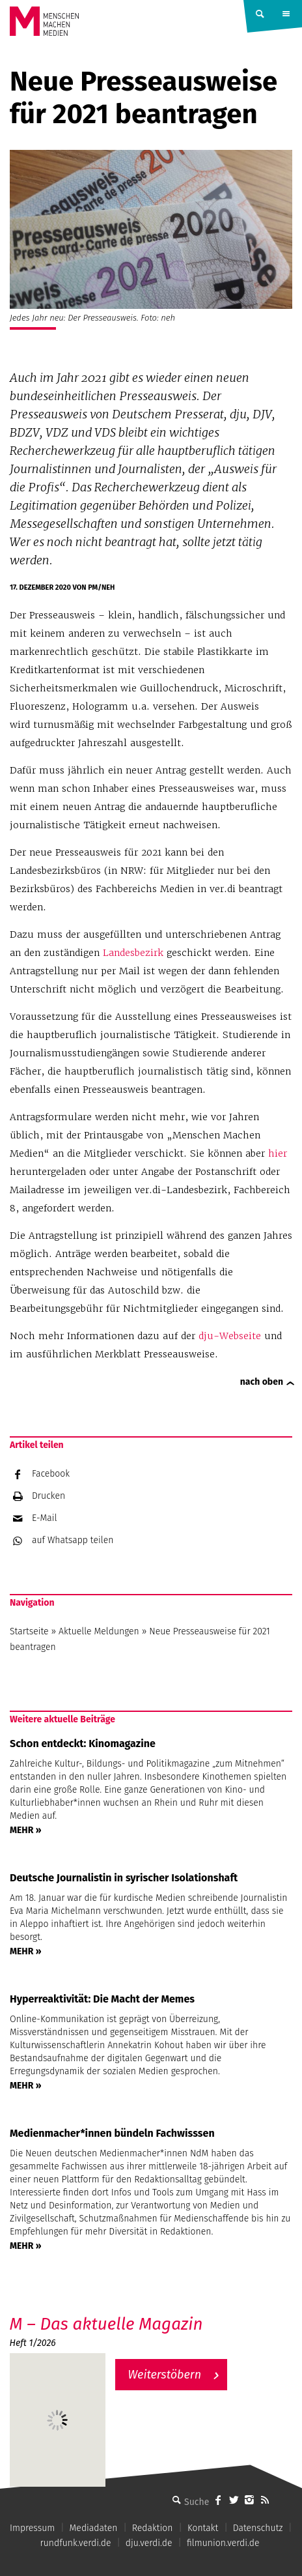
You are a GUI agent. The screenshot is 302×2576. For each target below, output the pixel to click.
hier (277, 1153)
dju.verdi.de (149, 2543)
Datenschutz (258, 2528)
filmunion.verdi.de (223, 2543)
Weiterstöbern (165, 2374)
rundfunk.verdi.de (75, 2543)
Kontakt (202, 2528)
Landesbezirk (133, 953)
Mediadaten (94, 2528)
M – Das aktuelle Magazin (106, 2324)
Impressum (32, 2528)
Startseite (29, 1631)
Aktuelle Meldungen (99, 1631)
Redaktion (152, 2528)
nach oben (261, 1381)
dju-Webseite (230, 1336)
